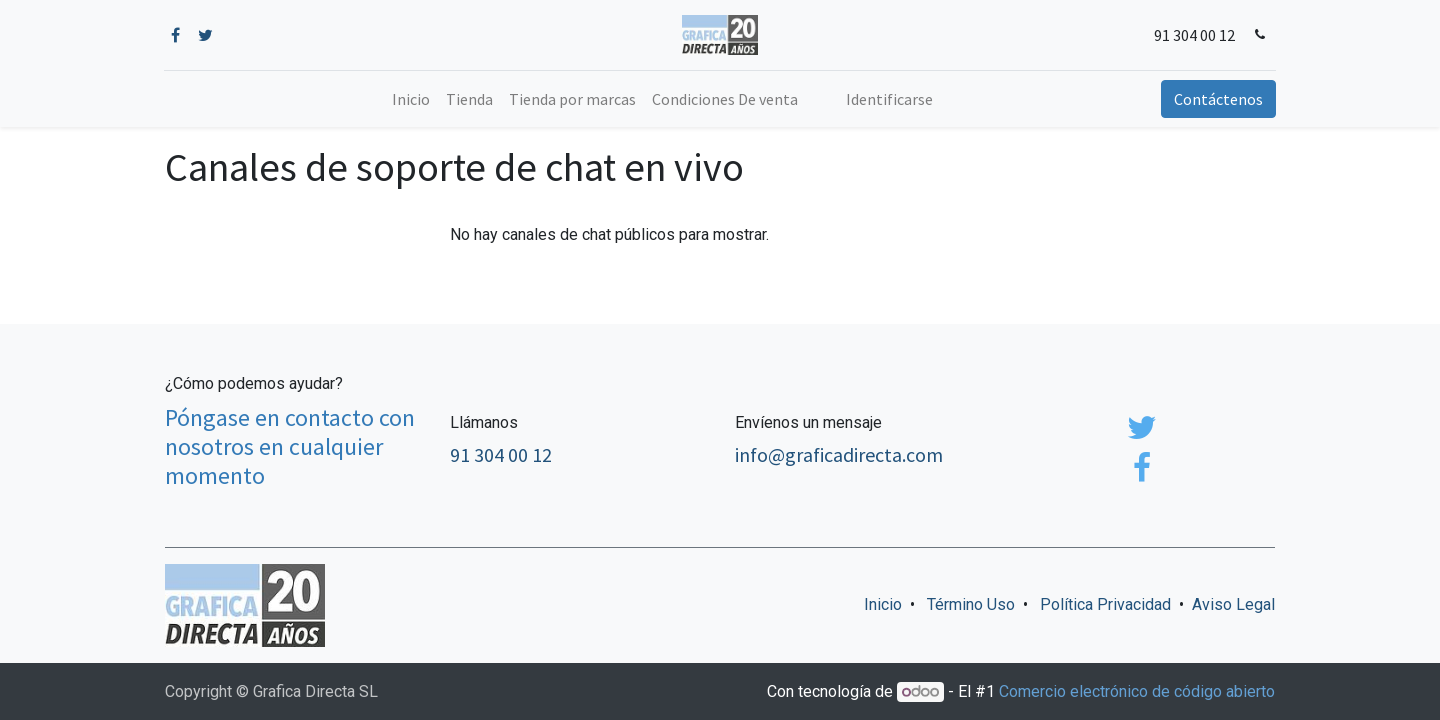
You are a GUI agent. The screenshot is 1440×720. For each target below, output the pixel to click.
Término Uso (971, 604)
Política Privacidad (1105, 604)
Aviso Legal (1233, 604)
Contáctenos (1217, 99)
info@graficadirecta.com (839, 454)
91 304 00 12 (1193, 35)
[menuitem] (411, 99)
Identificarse (889, 99)
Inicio (883, 604)
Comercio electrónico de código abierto (1137, 691)
